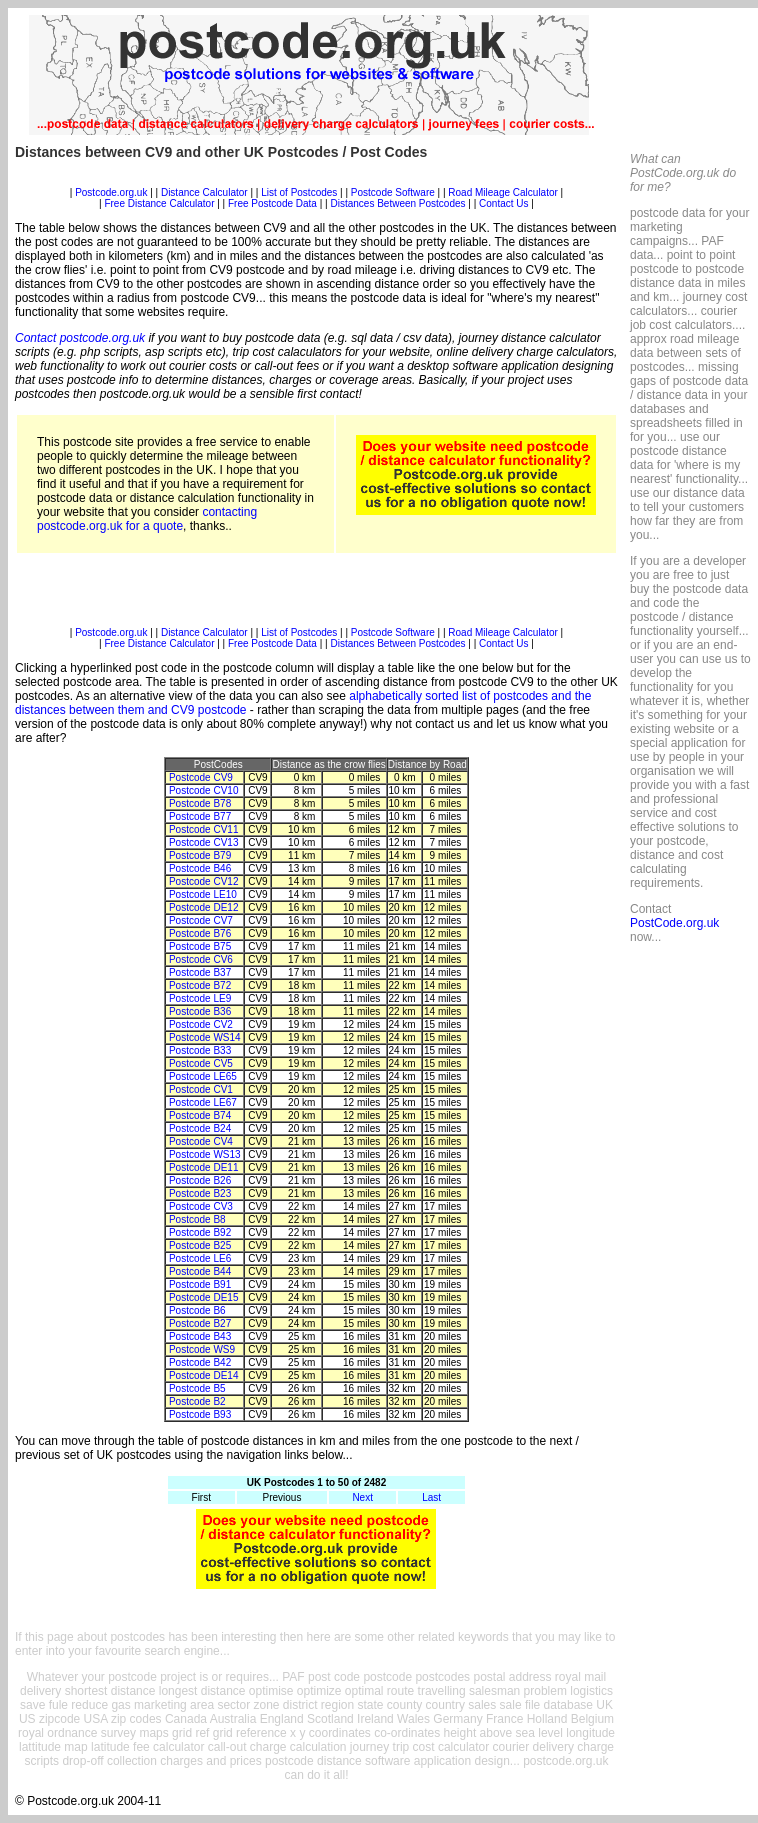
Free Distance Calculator (159, 203)
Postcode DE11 (204, 1167)
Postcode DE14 (204, 1375)
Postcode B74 (200, 1115)
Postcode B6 (197, 1310)
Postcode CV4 (201, 1141)
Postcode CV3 (201, 1206)
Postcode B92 (200, 1232)
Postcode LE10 (203, 894)
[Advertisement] (316, 179)
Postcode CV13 (204, 842)
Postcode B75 (200, 946)
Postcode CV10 (204, 790)
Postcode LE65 (203, 1076)
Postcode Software (393, 192)
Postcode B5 (197, 1388)
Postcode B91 (200, 1284)
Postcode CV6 (201, 959)
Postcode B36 (200, 1011)
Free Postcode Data (272, 203)
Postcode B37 (200, 972)
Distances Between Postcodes (397, 203)
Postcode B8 (197, 1219)
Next (362, 1497)
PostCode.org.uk (674, 923)
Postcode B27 (200, 1323)
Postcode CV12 (204, 881)
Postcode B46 (200, 868)
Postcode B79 (200, 855)
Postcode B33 (200, 1050)
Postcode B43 (200, 1336)
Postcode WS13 (205, 1154)
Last (431, 1497)
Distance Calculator (204, 192)
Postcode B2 (197, 1401)
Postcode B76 (200, 933)
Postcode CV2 (201, 1024)
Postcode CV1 (201, 1089)
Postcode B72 (200, 985)
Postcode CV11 (204, 829)
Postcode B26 (200, 1180)
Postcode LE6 (200, 1258)
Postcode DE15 (204, 1297)
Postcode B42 (200, 1362)
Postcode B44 (200, 1271)
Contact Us (505, 203)
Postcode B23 (200, 1193)
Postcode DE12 (204, 907)
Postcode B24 (200, 1128)
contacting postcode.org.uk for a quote (147, 519)
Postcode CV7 (201, 920)
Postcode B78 (200, 803)
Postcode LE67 (203, 1102)
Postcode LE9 (200, 998)
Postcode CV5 (201, 1063)
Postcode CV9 (201, 777)
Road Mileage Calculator (503, 192)
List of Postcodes (299, 192)
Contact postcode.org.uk (80, 338)
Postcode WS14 (205, 1037)
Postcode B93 (200, 1414)
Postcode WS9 (202, 1349)
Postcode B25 (200, 1245)
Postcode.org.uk (111, 192)
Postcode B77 (200, 816)
